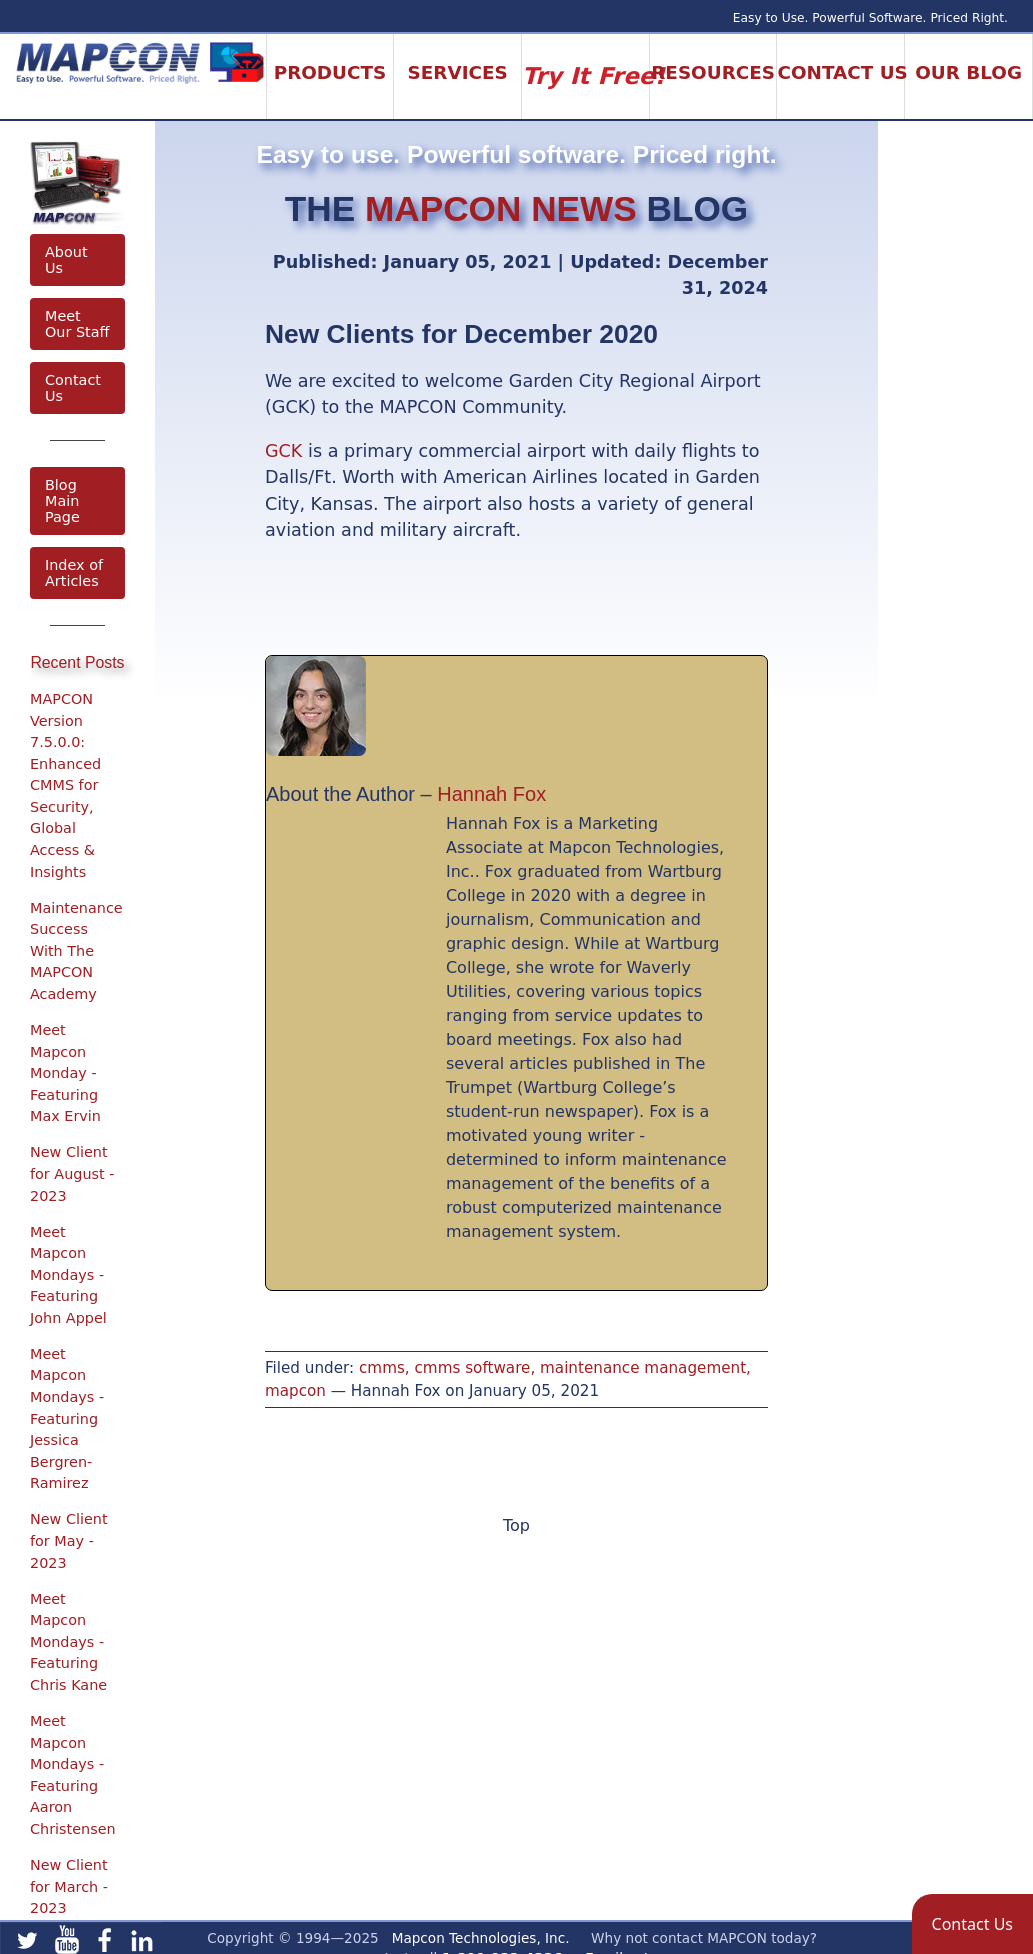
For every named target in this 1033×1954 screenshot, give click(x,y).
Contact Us (73, 388)
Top (516, 1525)
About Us (66, 260)
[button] (972, 1924)
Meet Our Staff (77, 324)
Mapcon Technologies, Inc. (481, 1938)
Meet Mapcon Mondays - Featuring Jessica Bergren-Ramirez (67, 1419)
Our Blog (968, 72)
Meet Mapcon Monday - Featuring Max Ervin (65, 1073)
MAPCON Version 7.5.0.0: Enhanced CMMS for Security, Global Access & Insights (65, 785)
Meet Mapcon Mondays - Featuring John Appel (68, 1275)
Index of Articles (74, 573)
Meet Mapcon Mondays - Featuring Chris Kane (68, 1642)
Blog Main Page (62, 501)
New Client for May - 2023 (69, 1540)
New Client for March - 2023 (69, 1886)
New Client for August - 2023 (72, 1173)
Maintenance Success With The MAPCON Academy (76, 951)
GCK (283, 451)
